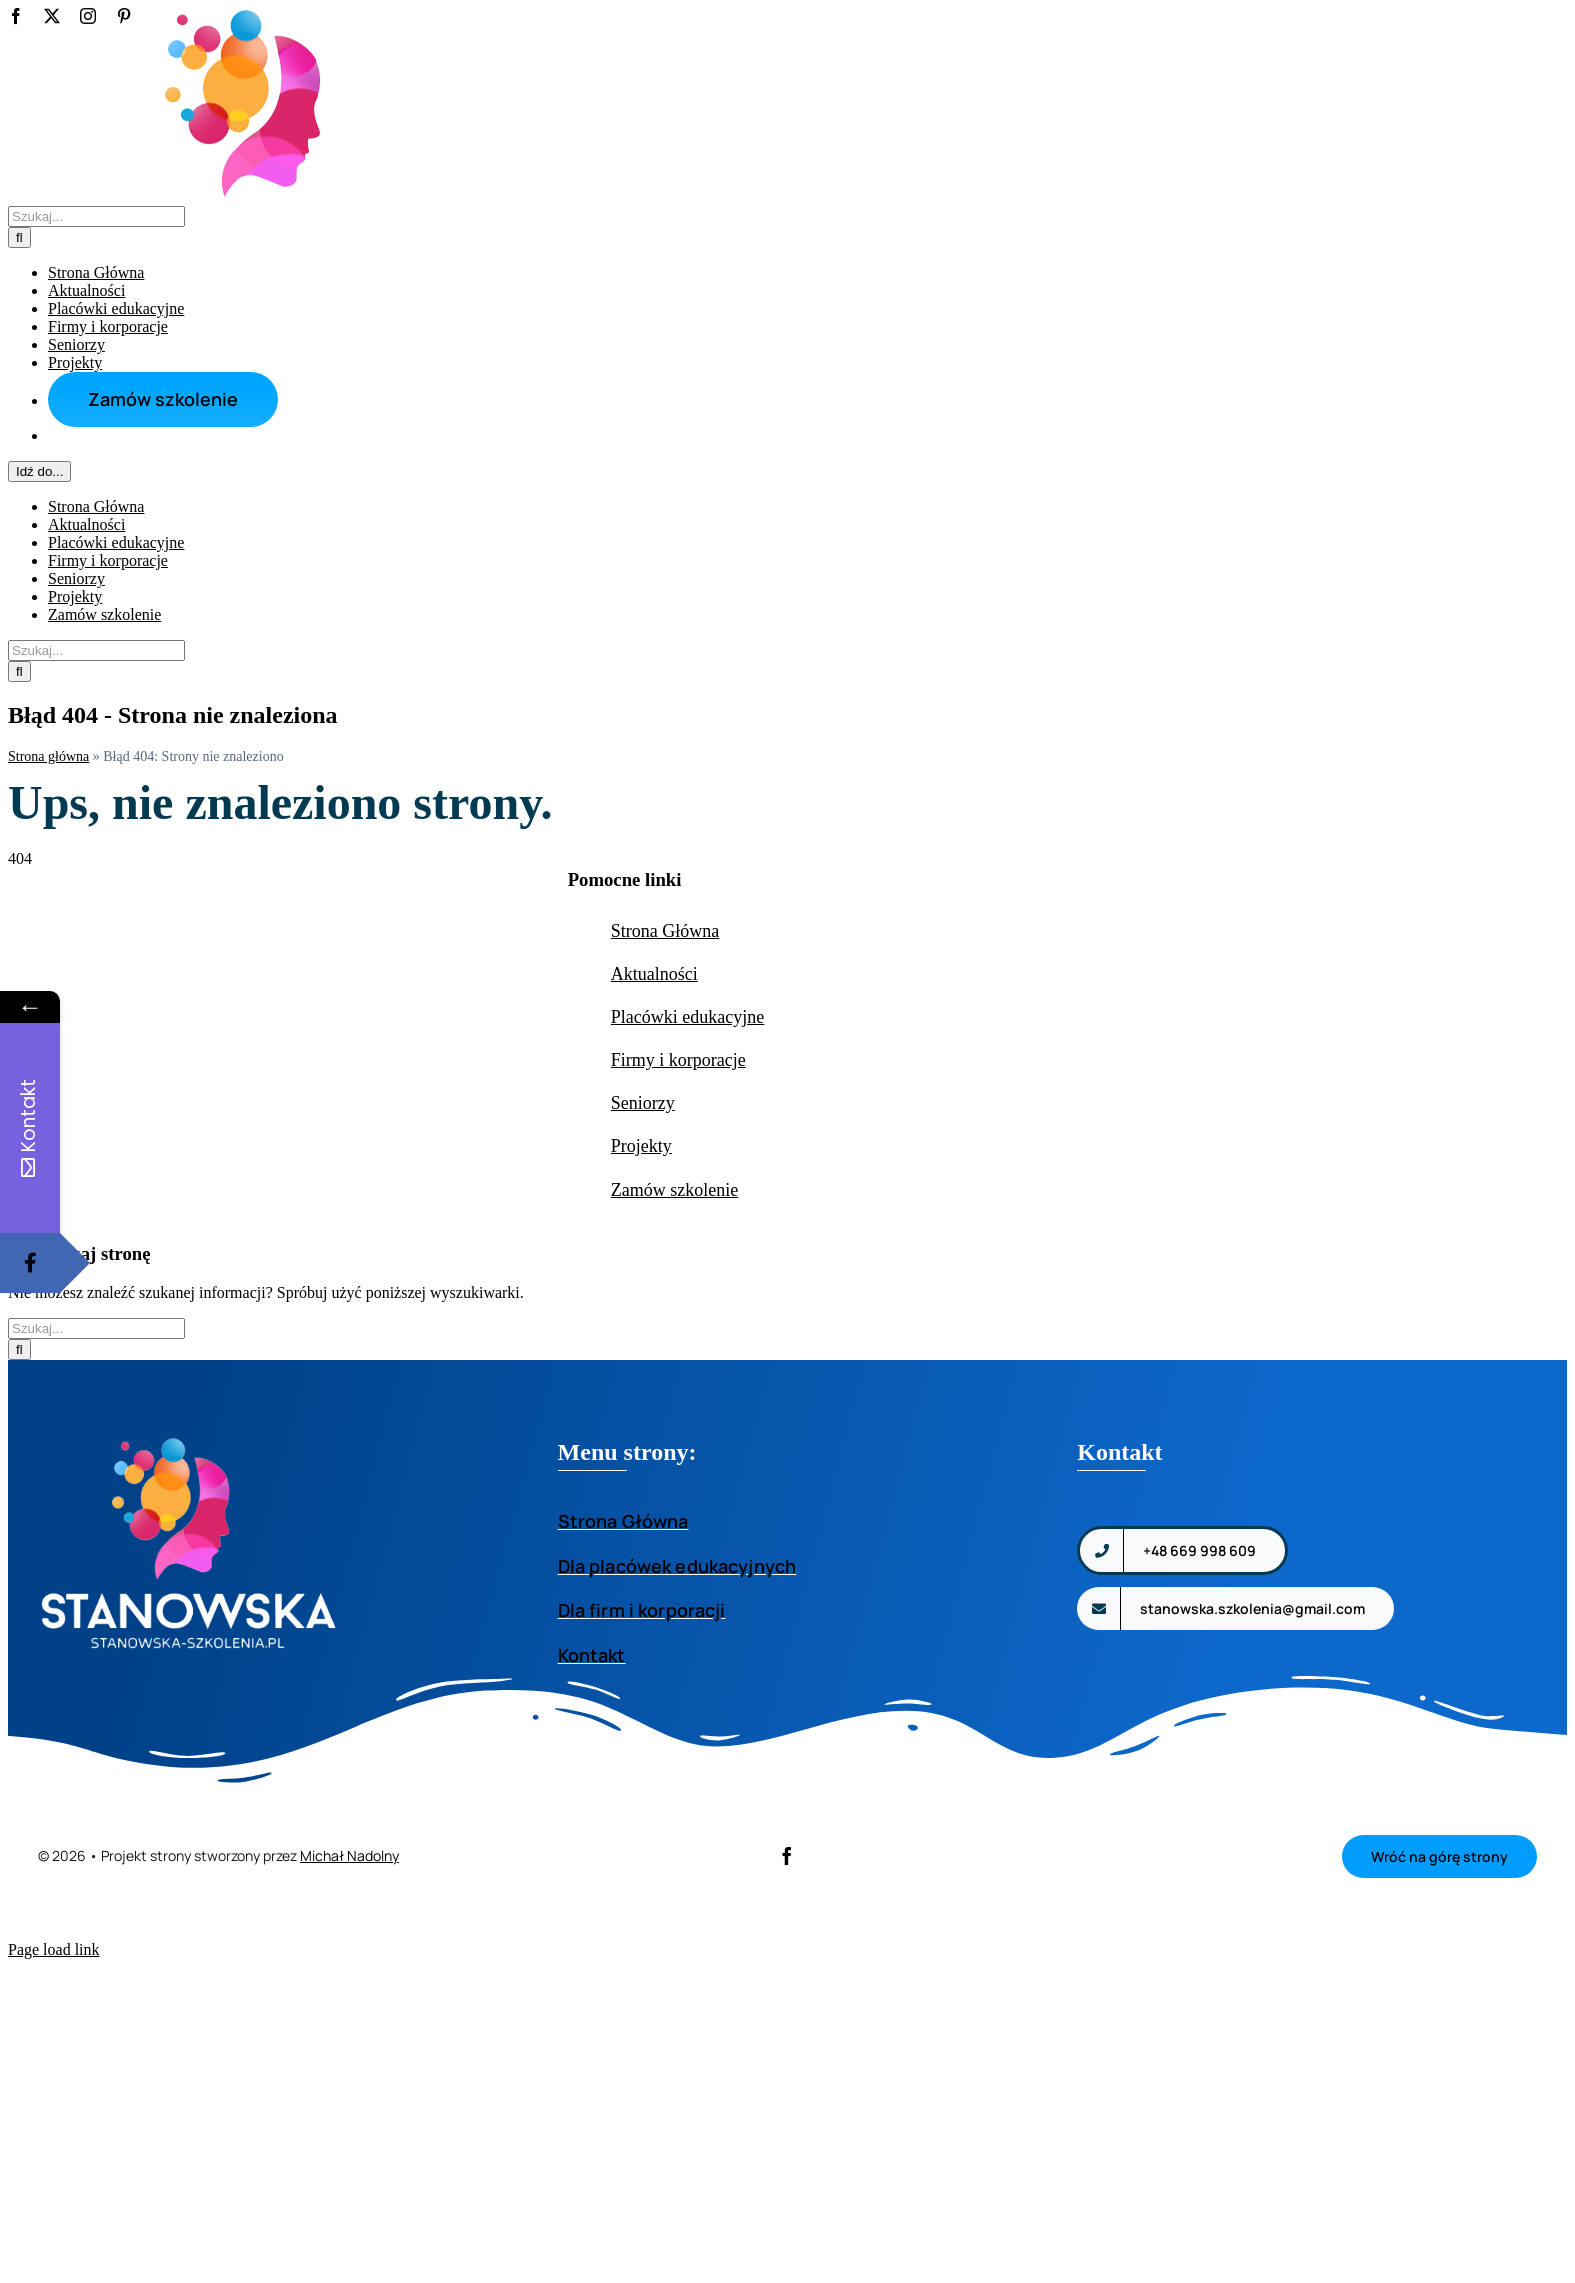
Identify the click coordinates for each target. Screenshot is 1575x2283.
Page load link (54, 2143)
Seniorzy (643, 1297)
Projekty (641, 1340)
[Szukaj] (19, 671)
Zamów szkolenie (674, 1384)
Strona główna (48, 950)
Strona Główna (665, 1125)
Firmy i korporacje (678, 1254)
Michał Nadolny (349, 2049)
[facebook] (787, 2050)
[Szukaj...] (96, 650)
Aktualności (654, 1168)
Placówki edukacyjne (687, 1211)
